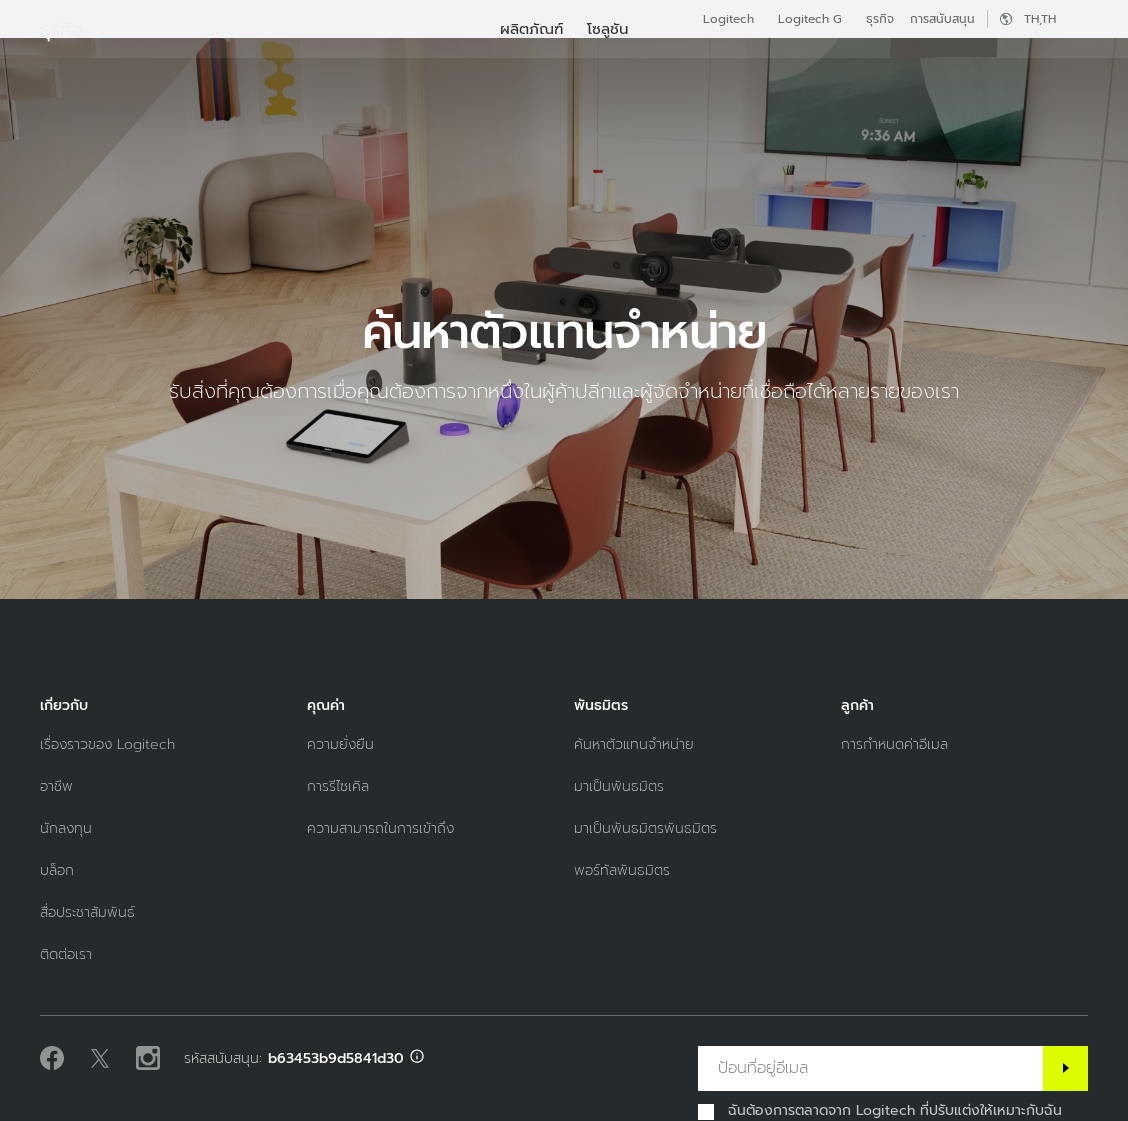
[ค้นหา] (956, 65)
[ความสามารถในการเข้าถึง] (380, 828)
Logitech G (810, 19)
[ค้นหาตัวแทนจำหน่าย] (634, 744)
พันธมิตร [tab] (632, 64)
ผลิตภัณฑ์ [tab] (328, 64)
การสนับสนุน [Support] (942, 19)
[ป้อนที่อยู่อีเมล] (870, 1068)
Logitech (728, 19)
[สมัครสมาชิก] (1065, 1068)
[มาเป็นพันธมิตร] (619, 786)
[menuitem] (531, 122)
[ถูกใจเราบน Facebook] (52, 1059)
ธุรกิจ (880, 19)
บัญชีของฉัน (1039, 65)
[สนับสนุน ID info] (417, 1058)
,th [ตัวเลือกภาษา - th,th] (1040, 19)
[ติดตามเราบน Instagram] (148, 1059)
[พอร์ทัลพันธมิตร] (622, 870)
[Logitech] (169, 62)
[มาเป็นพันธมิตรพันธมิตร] (645, 828)
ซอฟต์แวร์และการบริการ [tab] (482, 64)
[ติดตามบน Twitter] (100, 1059)
